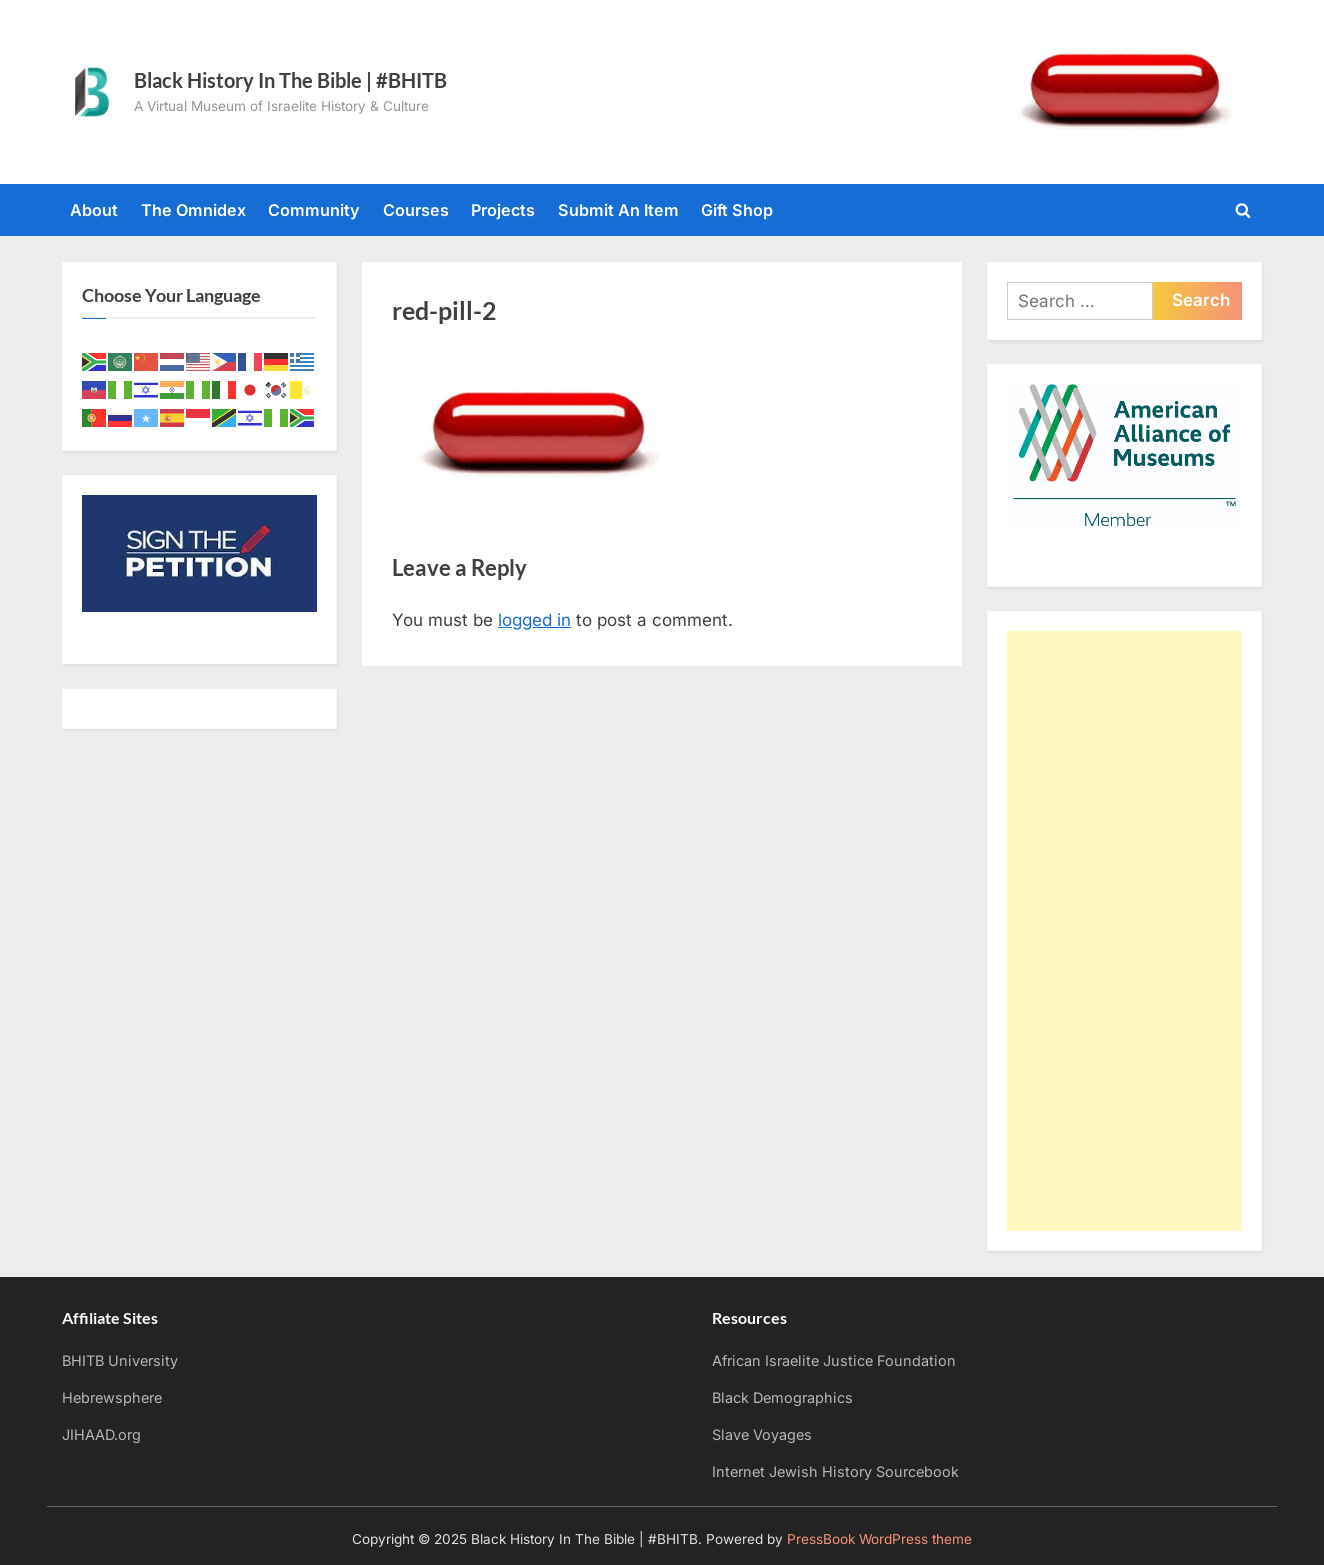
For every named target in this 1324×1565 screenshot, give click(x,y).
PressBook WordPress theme (879, 1539)
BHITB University (120, 1360)
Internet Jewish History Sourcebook (835, 1471)
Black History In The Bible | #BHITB (290, 80)
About (94, 210)
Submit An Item (618, 210)
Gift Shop (737, 210)
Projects (503, 210)
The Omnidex (193, 210)
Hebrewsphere (112, 1397)
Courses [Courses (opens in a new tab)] (416, 210)
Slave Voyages (762, 1434)
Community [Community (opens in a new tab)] (314, 210)
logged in (534, 620)
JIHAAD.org (101, 1434)
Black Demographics (782, 1397)
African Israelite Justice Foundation (834, 1360)
